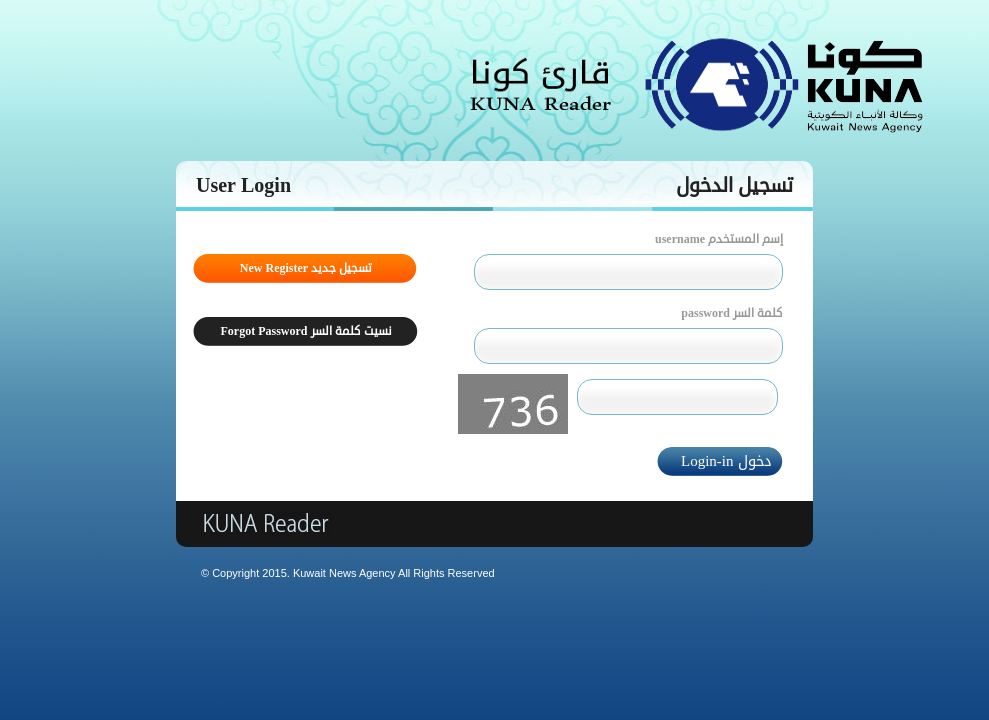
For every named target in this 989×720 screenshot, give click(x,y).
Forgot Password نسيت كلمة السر (306, 331)
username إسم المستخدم (719, 239)
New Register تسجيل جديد (306, 268)
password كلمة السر (732, 313)
